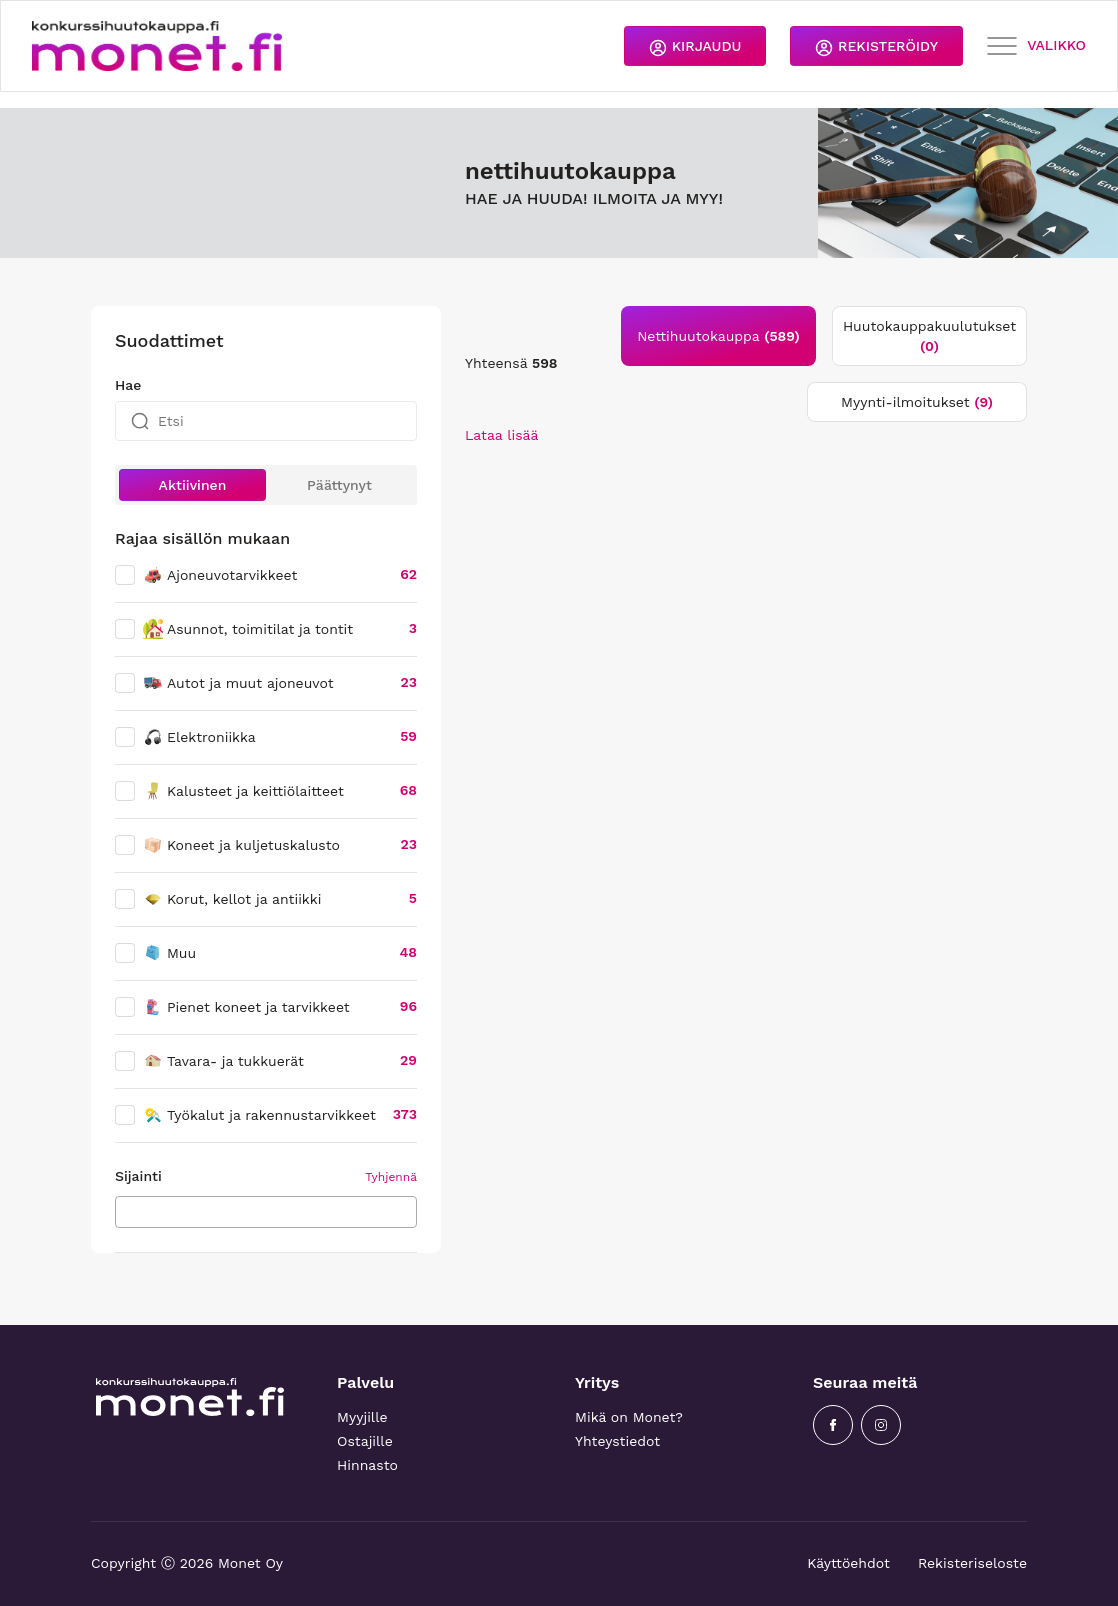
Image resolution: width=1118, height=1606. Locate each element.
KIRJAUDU (695, 47)
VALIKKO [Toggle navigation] (1036, 46)
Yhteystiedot (617, 1441)
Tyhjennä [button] (391, 1177)
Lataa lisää (501, 435)
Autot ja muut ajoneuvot (238, 683)
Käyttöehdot (848, 1563)
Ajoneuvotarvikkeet (220, 575)
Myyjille (362, 1417)
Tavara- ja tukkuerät (223, 1061)
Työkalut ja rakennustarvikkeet (259, 1115)
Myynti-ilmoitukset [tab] (917, 402)
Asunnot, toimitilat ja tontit (248, 629)
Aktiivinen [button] (193, 485)
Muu (169, 953)
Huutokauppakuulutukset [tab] (929, 336)
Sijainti (138, 1176)
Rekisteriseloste (972, 1563)
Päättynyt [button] (339, 485)
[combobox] (266, 1212)
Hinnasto (367, 1465)
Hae (128, 385)
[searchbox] (126, 1211)
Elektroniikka (199, 737)
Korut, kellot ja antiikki (232, 899)
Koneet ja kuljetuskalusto (241, 845)
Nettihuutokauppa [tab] (718, 336)
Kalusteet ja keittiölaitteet (243, 791)
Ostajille (365, 1441)
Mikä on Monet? (629, 1417)
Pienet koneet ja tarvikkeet (246, 1007)
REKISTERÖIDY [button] (876, 47)
